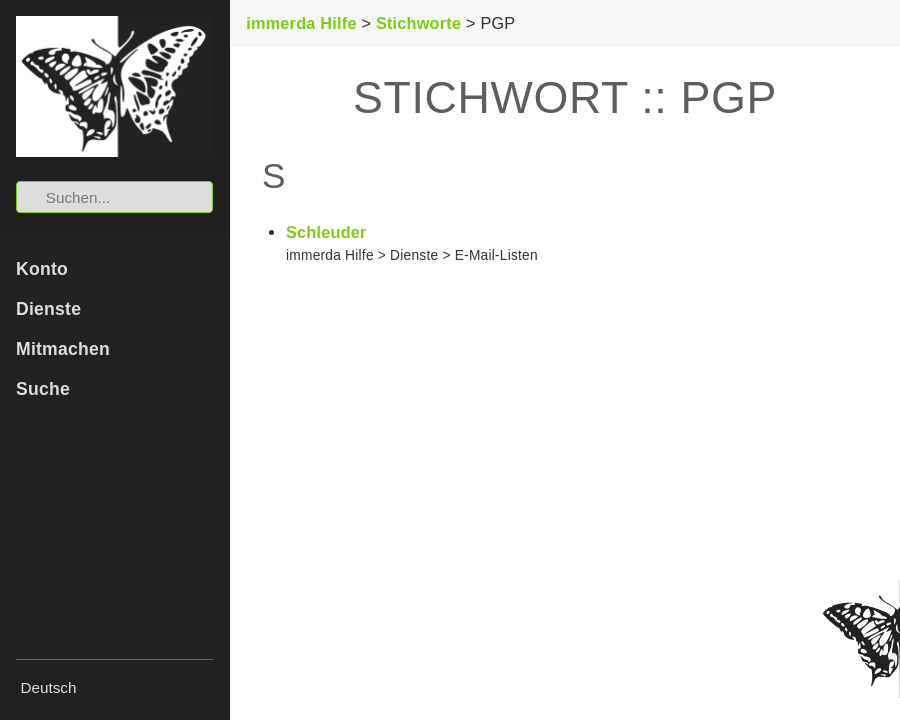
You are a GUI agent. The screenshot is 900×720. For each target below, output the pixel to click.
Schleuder (326, 232)
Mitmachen (63, 349)
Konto (42, 269)
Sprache (20, 675)
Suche (43, 389)
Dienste (48, 309)
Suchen (17, 181)
